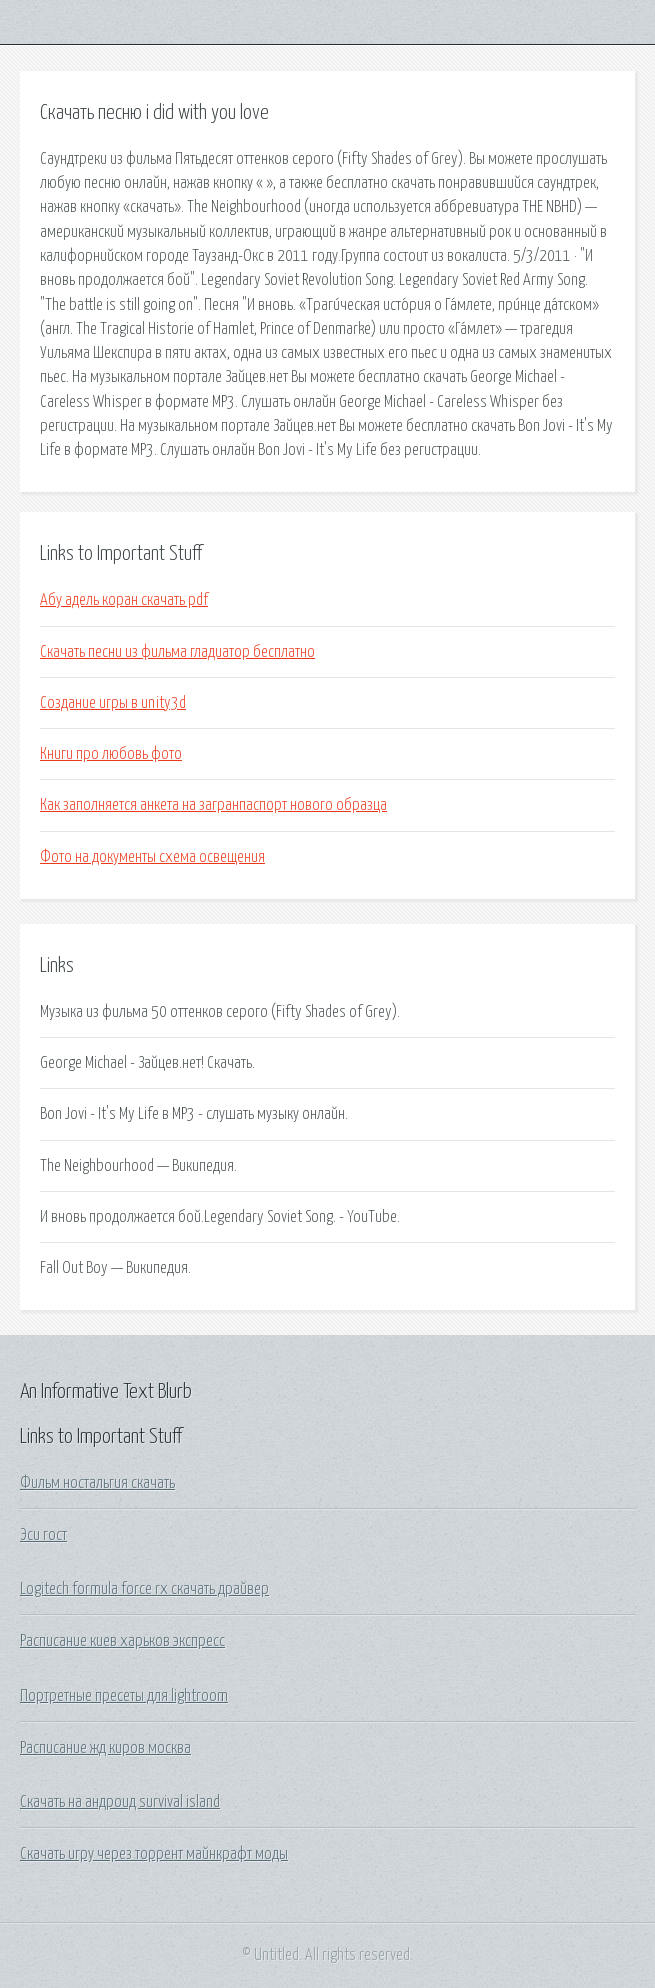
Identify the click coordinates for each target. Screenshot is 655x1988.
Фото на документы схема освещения (152, 857)
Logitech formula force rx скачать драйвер (144, 1589)
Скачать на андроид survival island (120, 1802)
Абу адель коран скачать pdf (124, 600)
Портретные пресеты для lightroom (124, 1696)
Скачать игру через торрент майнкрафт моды (154, 1854)
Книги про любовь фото (111, 754)
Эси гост (43, 1535)
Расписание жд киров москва (105, 1748)
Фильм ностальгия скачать (97, 1483)
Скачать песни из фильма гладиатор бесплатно (177, 652)
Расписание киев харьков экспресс (122, 1641)
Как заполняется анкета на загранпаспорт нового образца (213, 805)
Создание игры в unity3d (113, 703)
